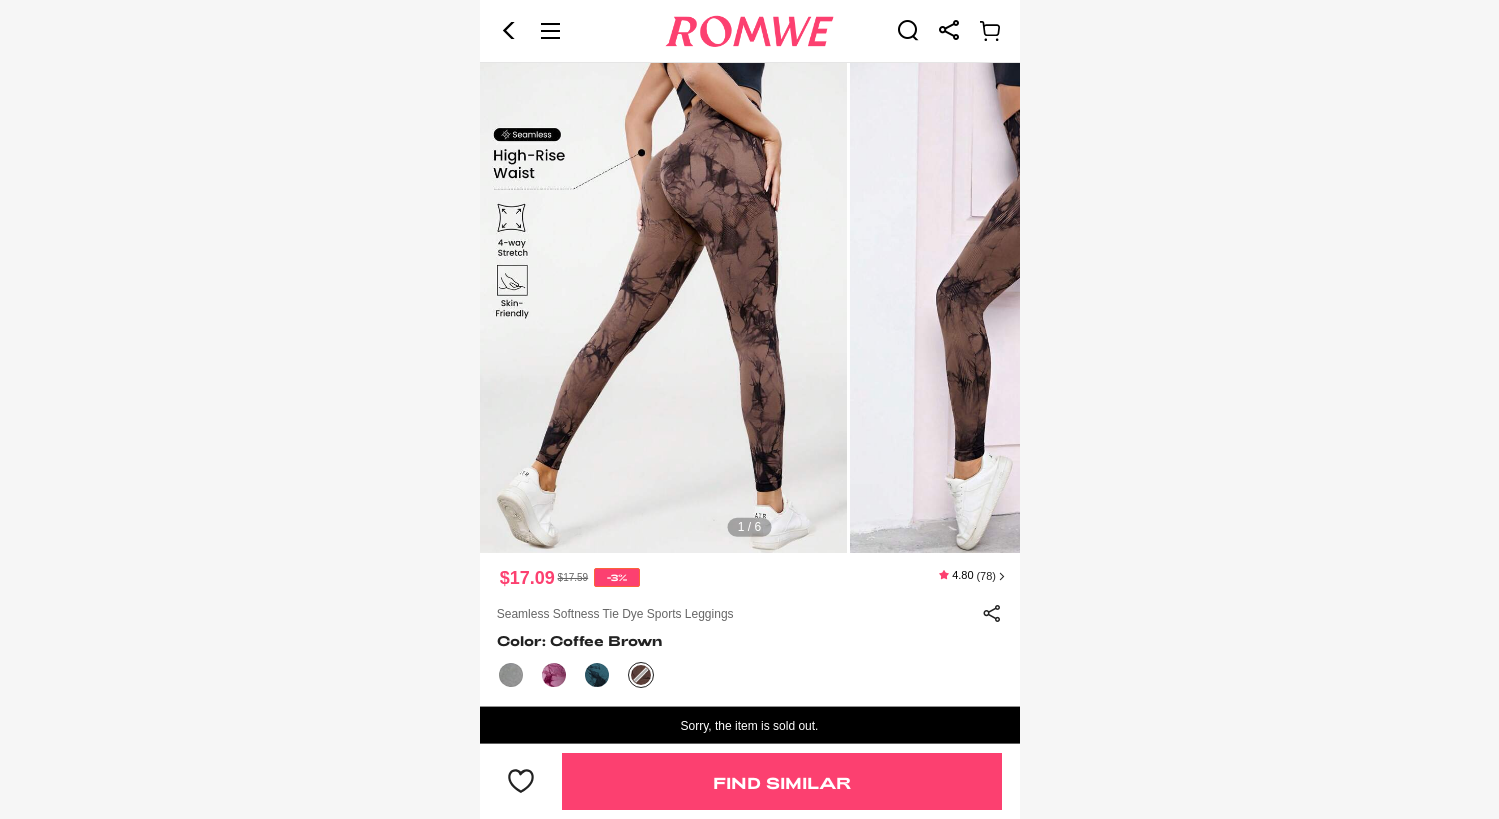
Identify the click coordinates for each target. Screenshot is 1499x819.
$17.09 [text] (527, 578)
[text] (750, 308)
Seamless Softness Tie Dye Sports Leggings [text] (615, 614)
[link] (908, 30)
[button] (509, 31)
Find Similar (782, 782)
